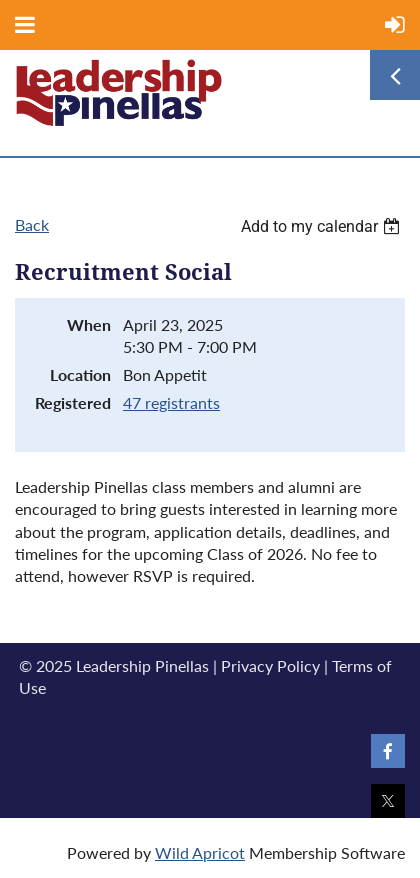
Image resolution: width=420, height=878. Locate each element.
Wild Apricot (200, 852)
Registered (73, 402)
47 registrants (171, 402)
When (89, 324)
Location (80, 374)
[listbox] (323, 226)
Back (32, 224)
